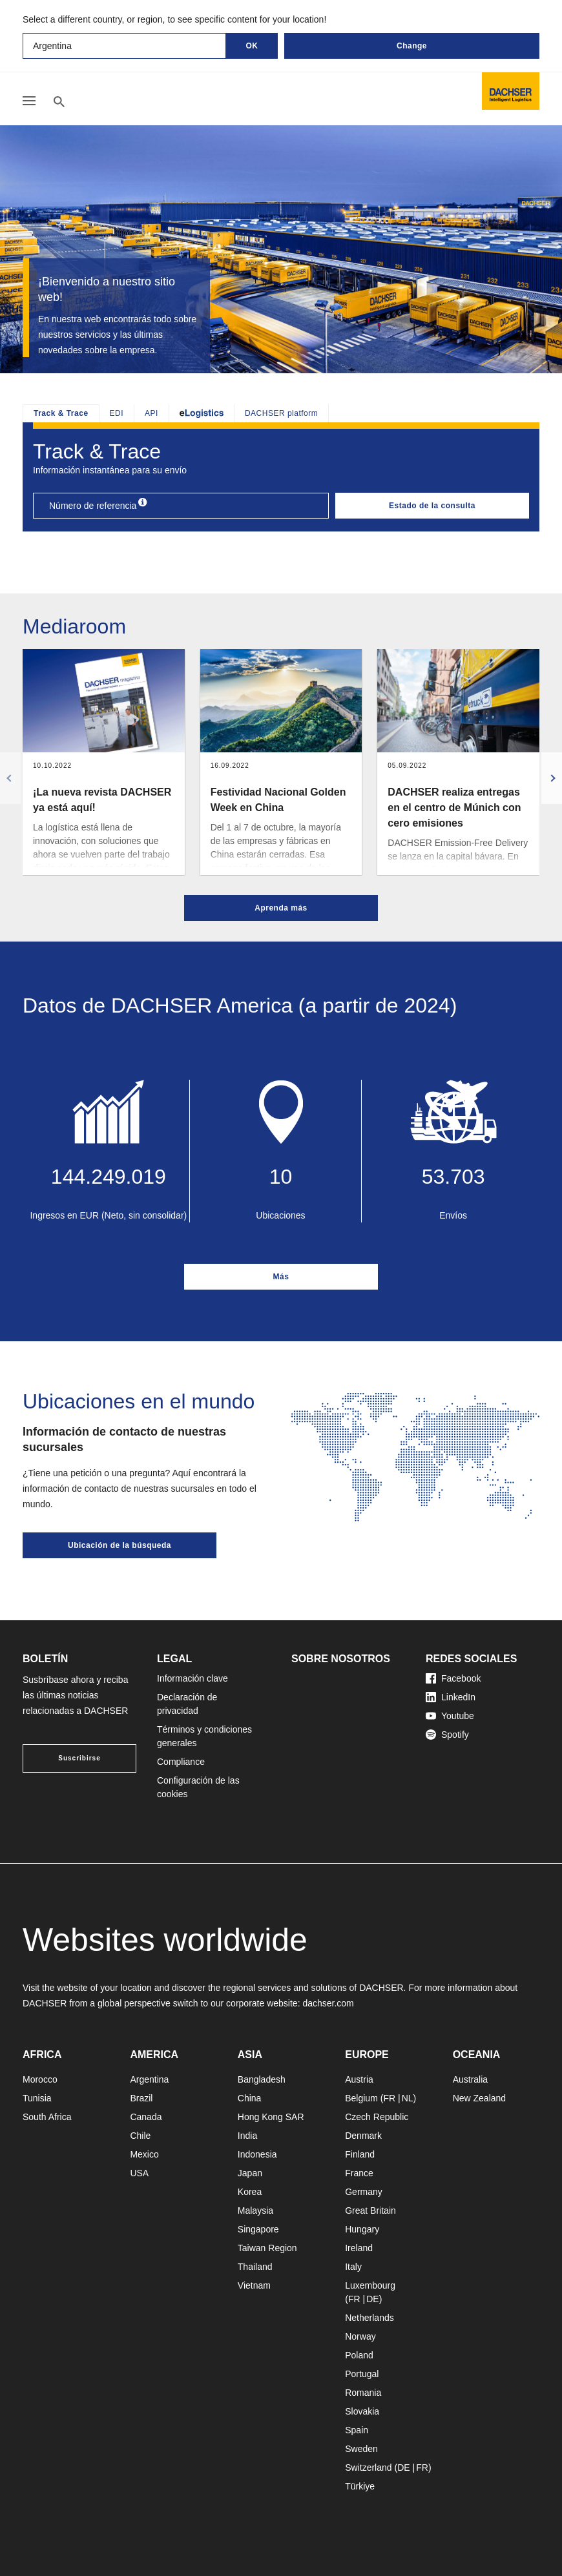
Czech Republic (376, 2117)
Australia (470, 2079)
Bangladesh (262, 2079)
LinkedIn (450, 1697)
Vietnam (254, 2285)
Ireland (359, 2248)
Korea (250, 2192)
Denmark (363, 2135)
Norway (360, 2336)
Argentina (149, 2079)
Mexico (144, 2154)
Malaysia (255, 2210)
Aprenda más (281, 907)
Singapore (258, 2229)
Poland (359, 2355)
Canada (145, 2117)
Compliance (181, 1762)
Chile (140, 2135)
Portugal (362, 2374)
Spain (356, 2430)
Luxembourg (370, 2285)
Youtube (450, 1716)
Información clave (192, 1678)
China (250, 2098)
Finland (360, 2154)
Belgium (361, 2098)
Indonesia (257, 2154)
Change (412, 45)
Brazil (141, 2098)
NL (407, 2098)
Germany (363, 2192)
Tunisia (37, 2098)
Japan (250, 2173)
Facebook (453, 1678)
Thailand (255, 2267)
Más (281, 1276)
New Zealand (479, 2098)
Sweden (361, 2449)
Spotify (447, 1734)
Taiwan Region (267, 2248)
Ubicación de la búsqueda (119, 1545)
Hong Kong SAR (271, 2117)
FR (389, 2098)
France (359, 2173)
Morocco (40, 2079)
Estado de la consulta (432, 505)
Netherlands (369, 2318)
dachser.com (327, 2003)
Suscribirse (79, 1758)
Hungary (362, 2229)
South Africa (47, 2117)
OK (252, 45)
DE (372, 2299)
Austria (359, 2079)
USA (139, 2173)
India (247, 2135)
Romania (363, 2392)
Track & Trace (61, 413)
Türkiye (360, 2486)
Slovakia (362, 2411)
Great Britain (370, 2210)
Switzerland (368, 2467)
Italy (353, 2267)
